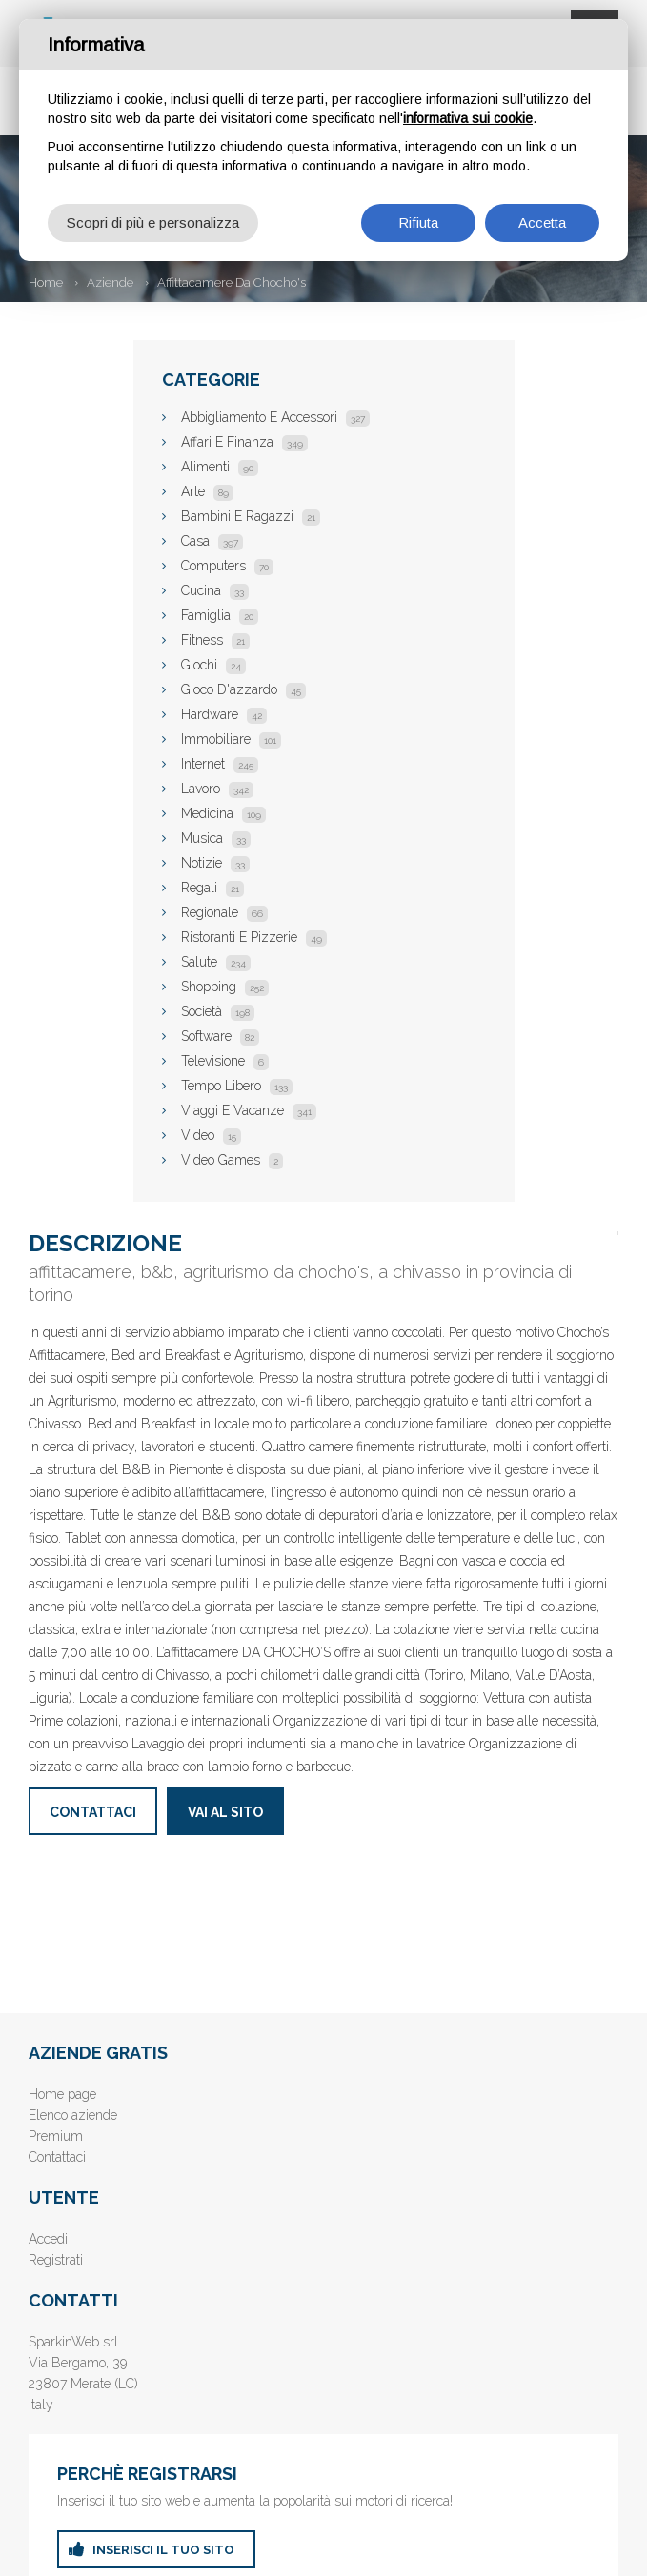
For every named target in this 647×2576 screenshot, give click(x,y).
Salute (216, 961)
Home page (62, 2094)
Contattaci (93, 1812)
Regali (212, 887)
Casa (212, 541)
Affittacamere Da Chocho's (231, 282)
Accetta (542, 222)
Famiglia (219, 615)
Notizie (215, 862)
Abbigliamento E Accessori (275, 417)
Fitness (215, 640)
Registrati (56, 2259)
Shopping (225, 986)
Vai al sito (225, 1812)
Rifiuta (418, 222)
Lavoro (217, 788)
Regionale (224, 912)
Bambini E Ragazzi (250, 516)
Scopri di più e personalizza (153, 222)
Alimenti (219, 466)
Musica (216, 838)
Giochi (213, 664)
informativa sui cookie (468, 118)
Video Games (232, 1160)
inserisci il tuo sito (163, 2550)
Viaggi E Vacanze (248, 1110)
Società (217, 1011)
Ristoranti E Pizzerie (254, 937)
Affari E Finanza (244, 441)
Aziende (110, 282)
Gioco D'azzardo (243, 689)
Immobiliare (231, 739)
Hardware (224, 714)
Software (220, 1036)
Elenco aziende (73, 2115)
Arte (207, 491)
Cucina (215, 590)
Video (211, 1135)
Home (46, 282)
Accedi (48, 2239)
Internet (219, 763)
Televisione (225, 1060)
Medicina (223, 813)
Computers (227, 565)
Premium (56, 2136)
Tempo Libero (237, 1085)
